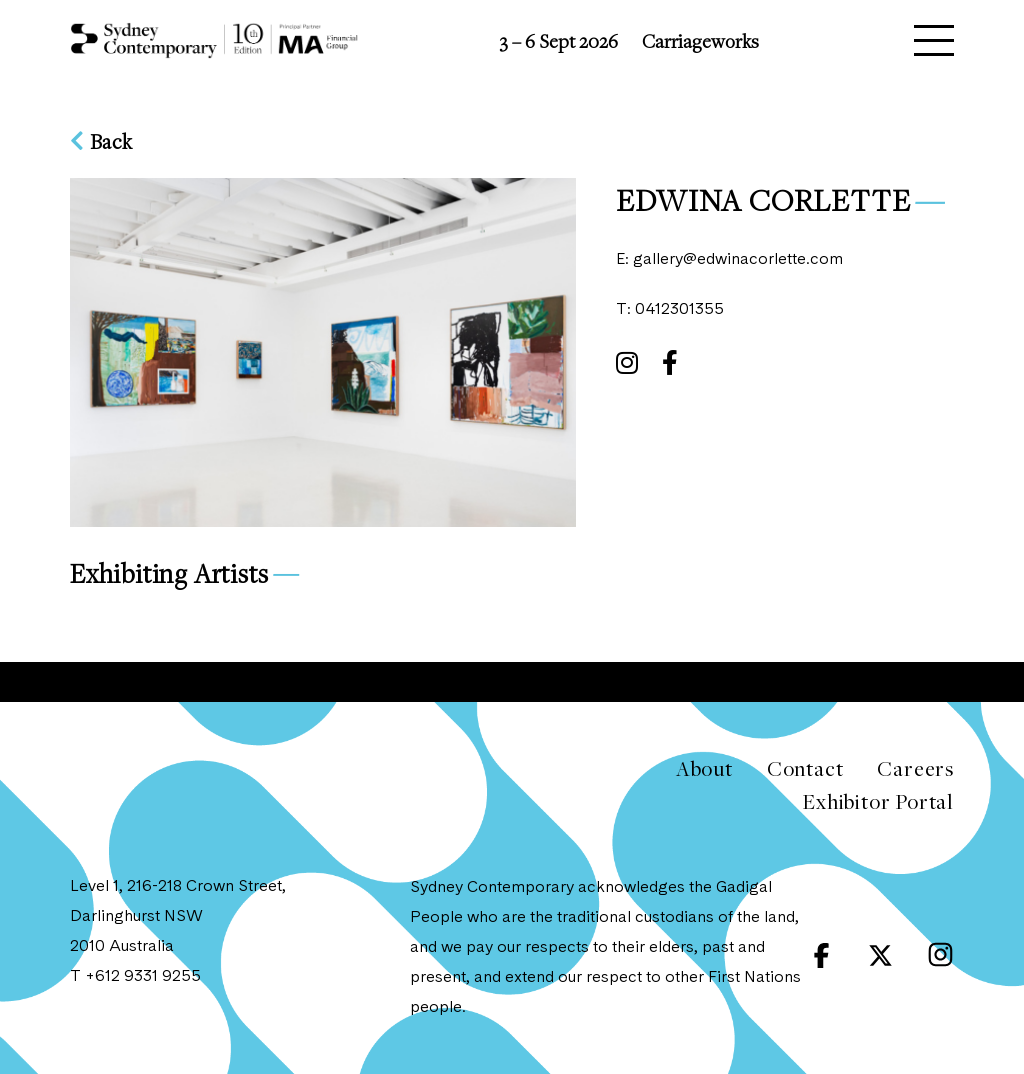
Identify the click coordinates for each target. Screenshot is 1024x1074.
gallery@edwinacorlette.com (738, 260)
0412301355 (679, 310)
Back (101, 141)
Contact (805, 768)
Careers (915, 768)
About (704, 768)
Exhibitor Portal (878, 801)
